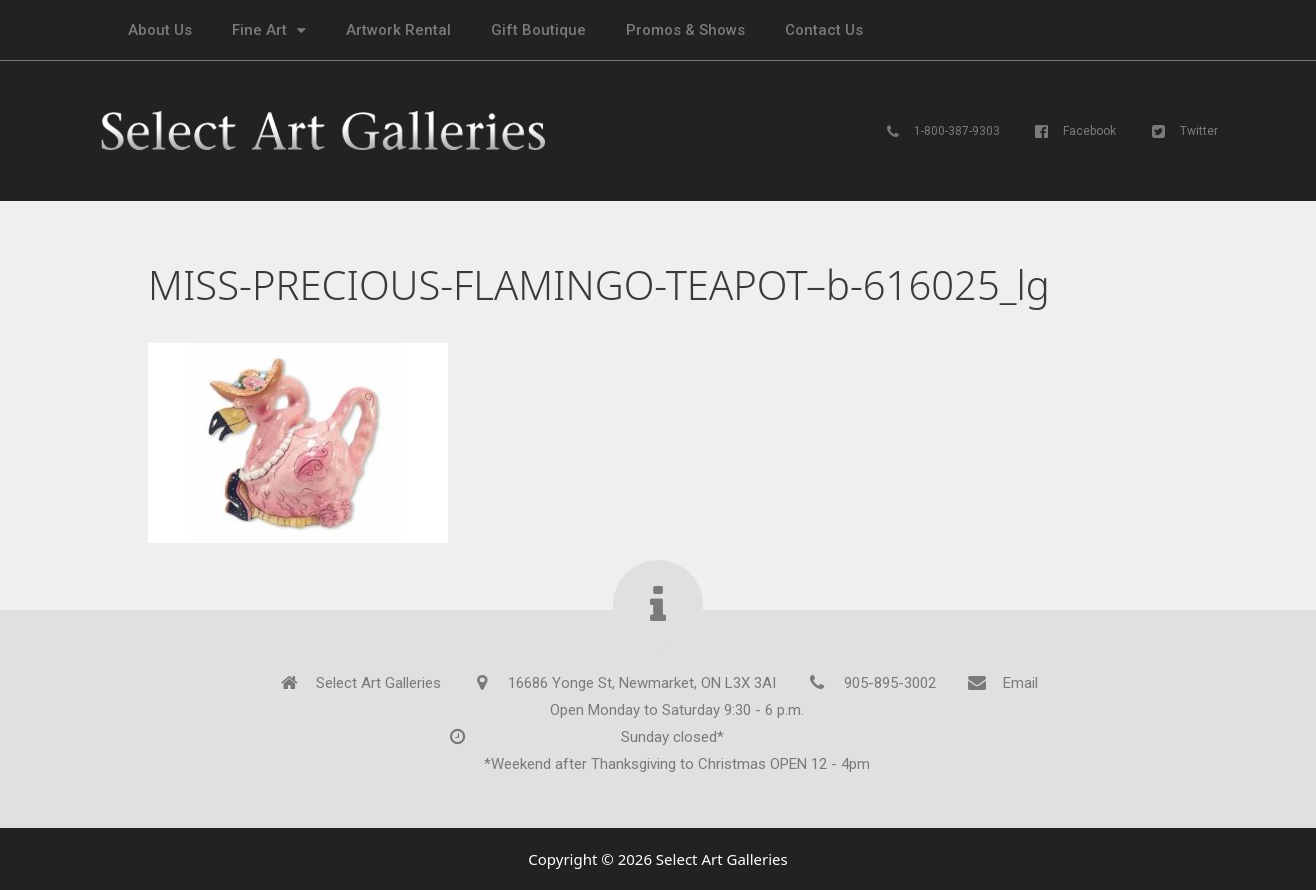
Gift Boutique (538, 30)
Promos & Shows (685, 30)
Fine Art (269, 30)
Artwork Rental (398, 30)
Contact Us (824, 30)
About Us (160, 30)
